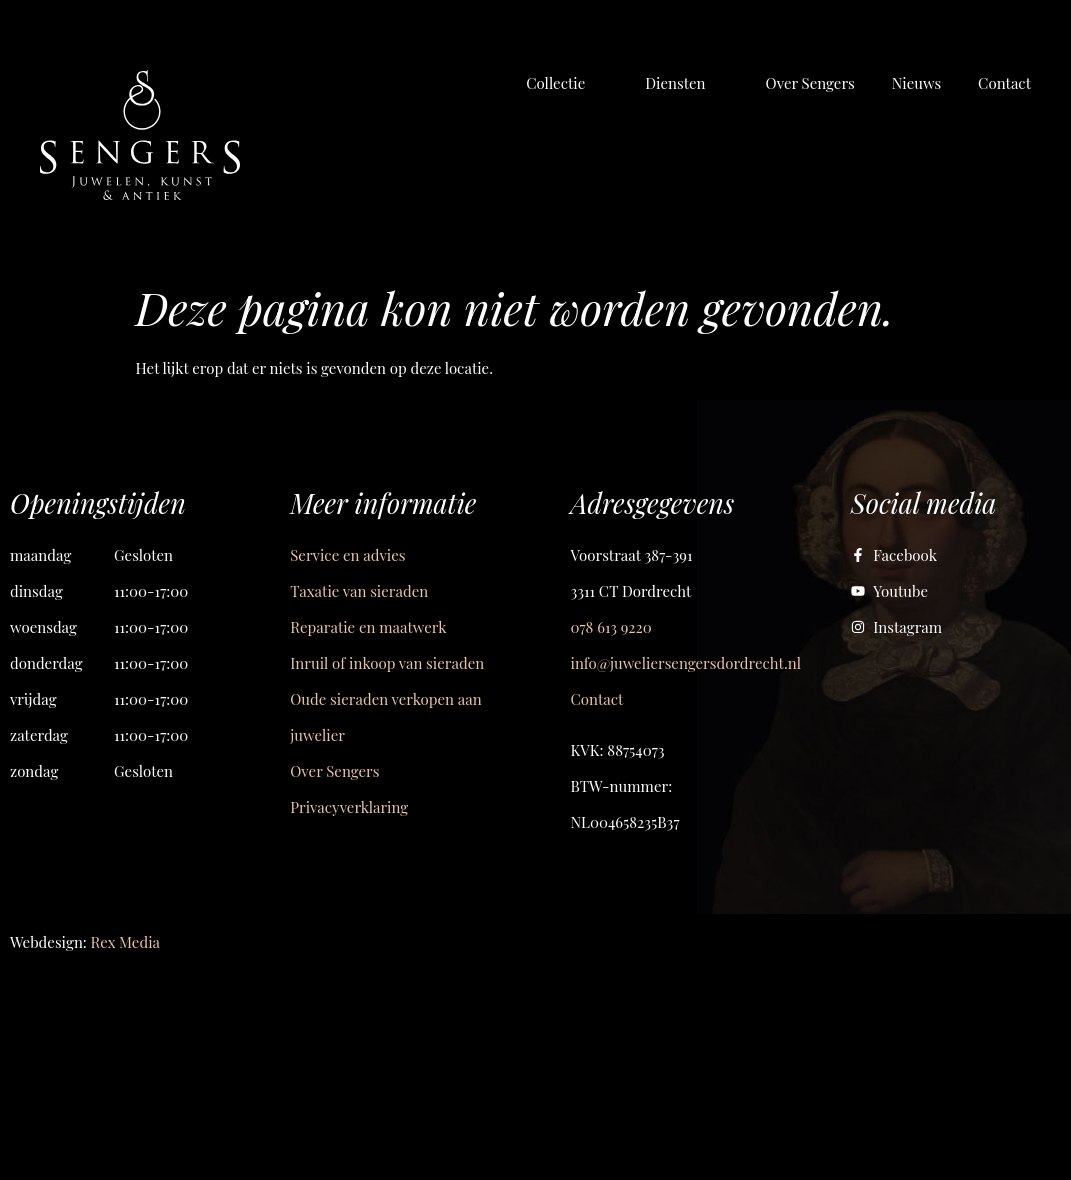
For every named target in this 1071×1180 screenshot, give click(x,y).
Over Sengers (334, 771)
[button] (567, 83)
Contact (597, 699)
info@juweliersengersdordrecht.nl (686, 663)
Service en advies (347, 555)
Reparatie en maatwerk (368, 627)
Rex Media (125, 942)
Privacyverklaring (349, 807)
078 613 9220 (611, 627)
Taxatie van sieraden (359, 591)
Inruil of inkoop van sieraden (387, 663)
